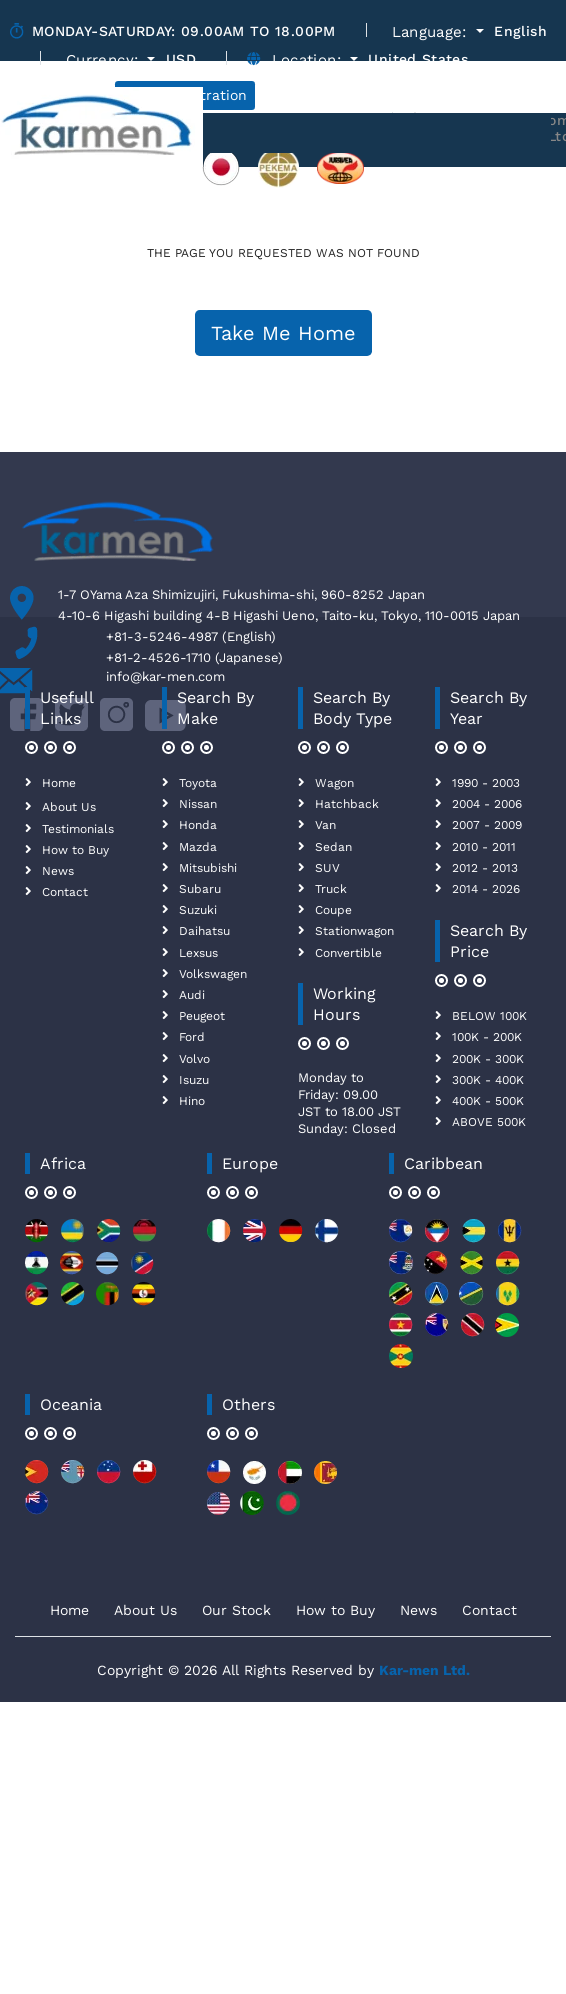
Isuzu (194, 1080)
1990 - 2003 (486, 783)
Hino (192, 1101)
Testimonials (78, 829)
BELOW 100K (489, 1016)
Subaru (200, 889)
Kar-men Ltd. (424, 1670)
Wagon (334, 783)
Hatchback (347, 804)
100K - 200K (487, 1037)
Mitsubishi (208, 868)
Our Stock (236, 1610)
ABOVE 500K (489, 1122)
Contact (65, 892)
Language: (432, 32)
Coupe (333, 910)
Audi (192, 995)
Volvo (194, 1059)
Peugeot (202, 1016)
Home (59, 783)
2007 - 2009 (487, 825)
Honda (198, 825)
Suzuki (198, 910)
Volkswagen (213, 974)
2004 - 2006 (487, 804)
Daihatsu (204, 931)
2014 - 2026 (486, 889)
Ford (192, 1037)
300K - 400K (488, 1080)
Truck (331, 889)
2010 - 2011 (484, 847)
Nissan (198, 804)
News (58, 871)
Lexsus (198, 953)
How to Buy (75, 850)
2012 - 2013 (485, 868)
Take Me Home (283, 333)
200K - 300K (488, 1059)
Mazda (198, 847)
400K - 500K (488, 1101)
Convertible (348, 953)
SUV (327, 868)
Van (325, 825)
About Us (69, 807)
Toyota (198, 783)
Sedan (333, 847)
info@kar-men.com (165, 676)
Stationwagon (354, 931)
